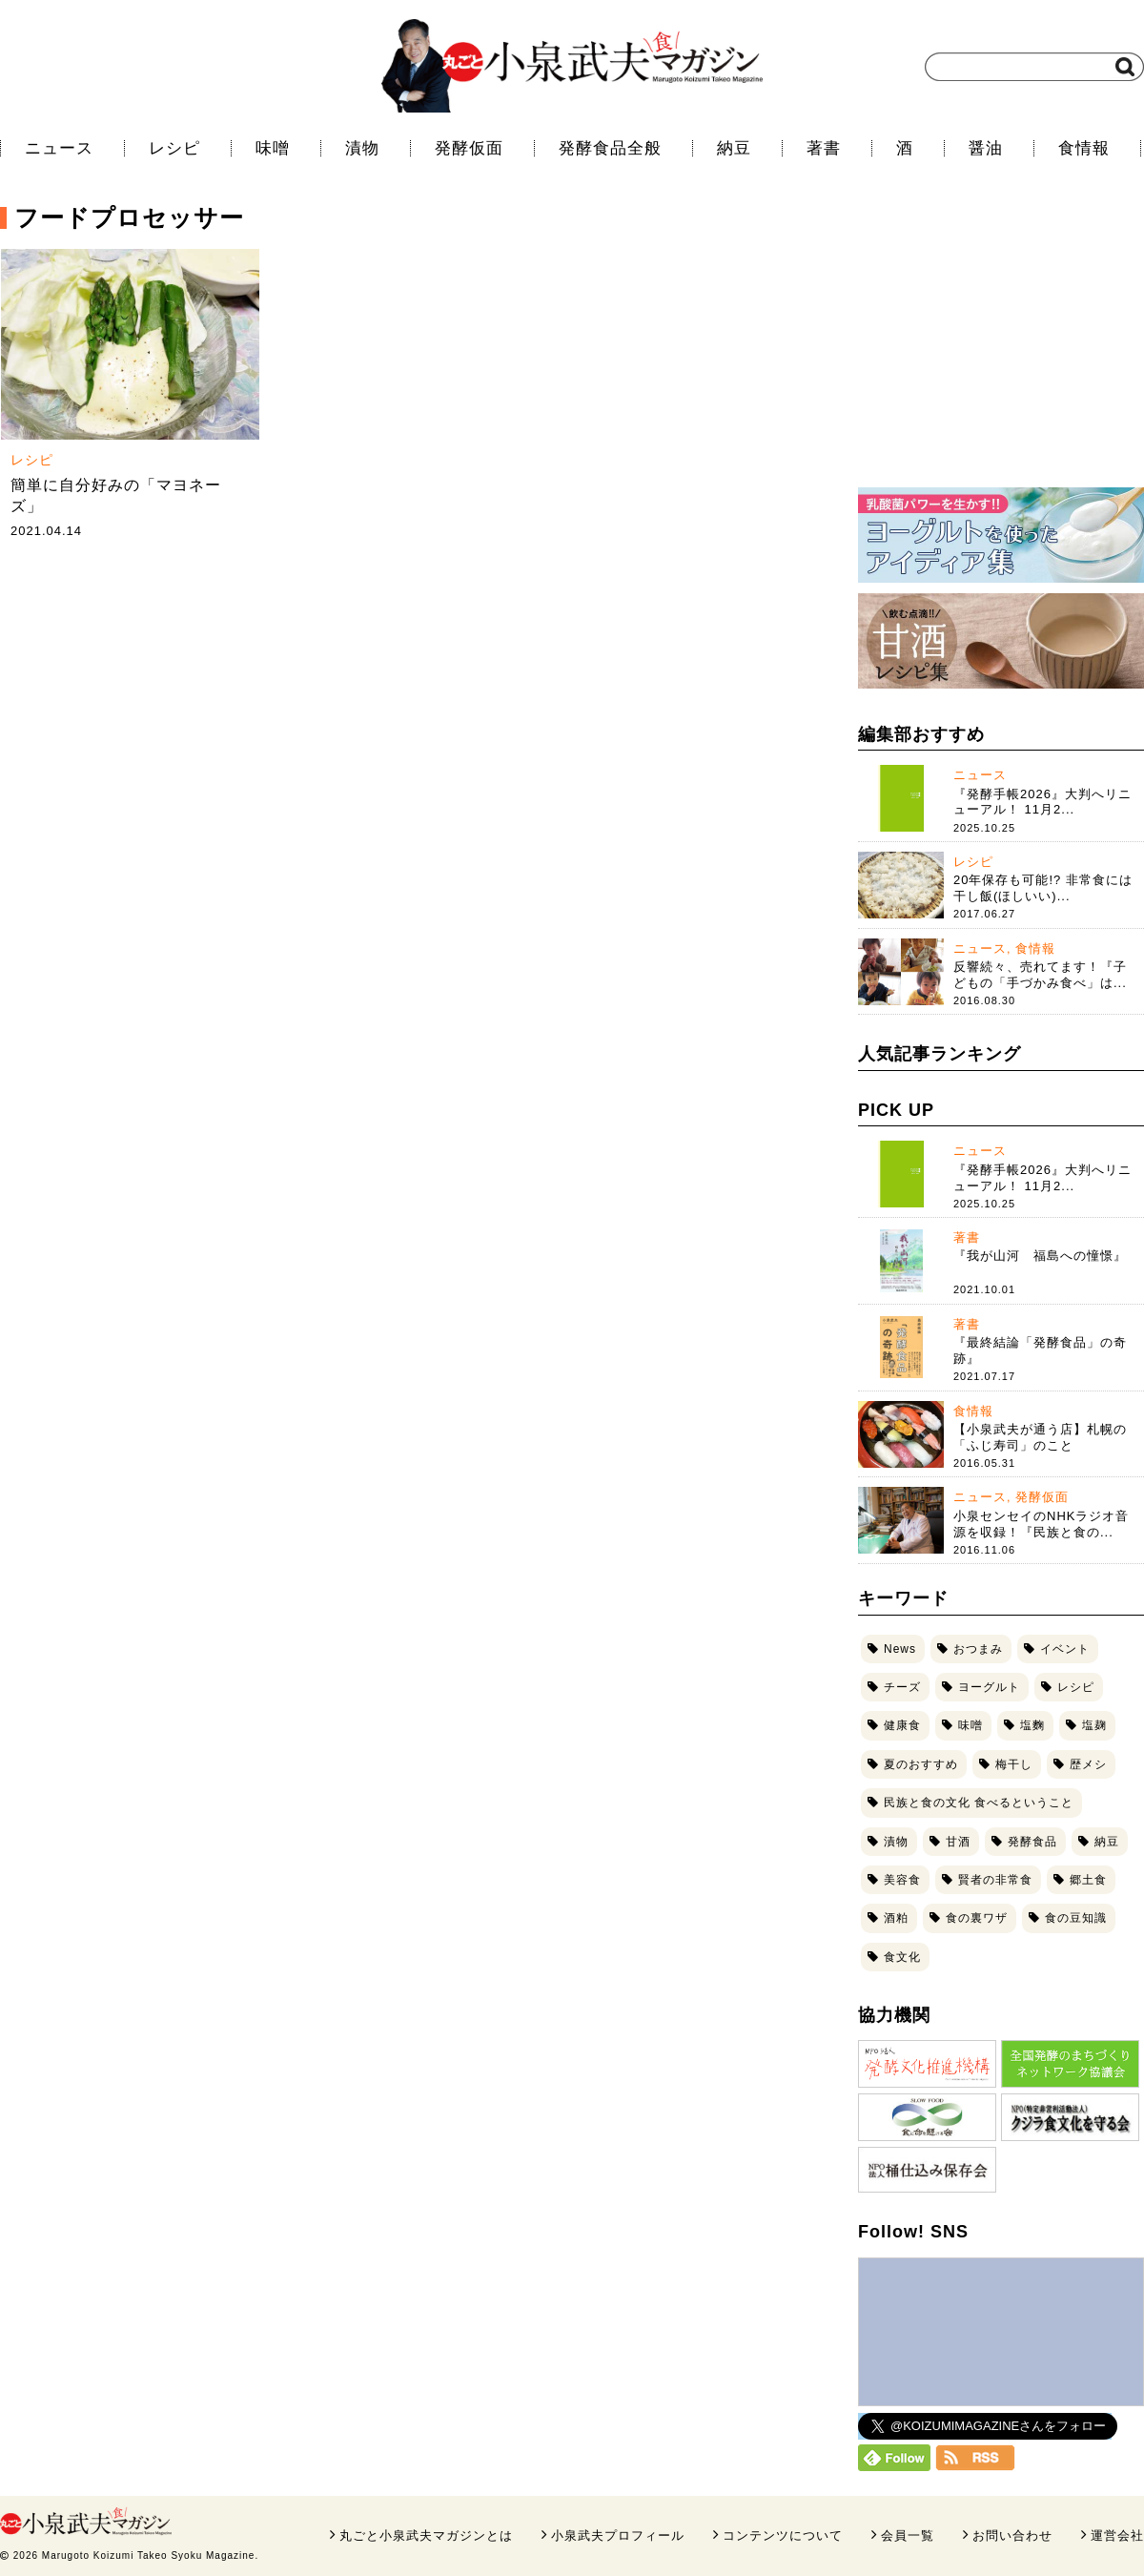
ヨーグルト (989, 1687)
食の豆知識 (1076, 1918)
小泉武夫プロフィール (617, 2535)
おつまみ (978, 1649)
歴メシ (1088, 1764)
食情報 (1084, 148)
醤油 (986, 148)
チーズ (902, 1687)
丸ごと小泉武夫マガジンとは (426, 2535)
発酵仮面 (469, 148)
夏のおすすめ (921, 1764)
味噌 (272, 148)
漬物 (362, 148)
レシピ (174, 148)
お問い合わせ (1012, 2535)
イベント (1065, 1649)
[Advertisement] (1001, 348)
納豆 (734, 148)
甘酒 (958, 1841)
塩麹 (1094, 1725)
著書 (824, 148)
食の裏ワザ (977, 1918)
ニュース (59, 148)
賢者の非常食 (995, 1879)
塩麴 (1032, 1725)
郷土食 (1088, 1879)
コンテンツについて (783, 2535)
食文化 (902, 1957)
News (900, 1649)
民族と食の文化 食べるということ (978, 1802)
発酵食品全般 (610, 148)
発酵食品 (1032, 1841)
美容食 (902, 1879)
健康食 (902, 1725)
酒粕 (896, 1918)
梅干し (1013, 1764)
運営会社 (1117, 2535)
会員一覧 (907, 2535)
